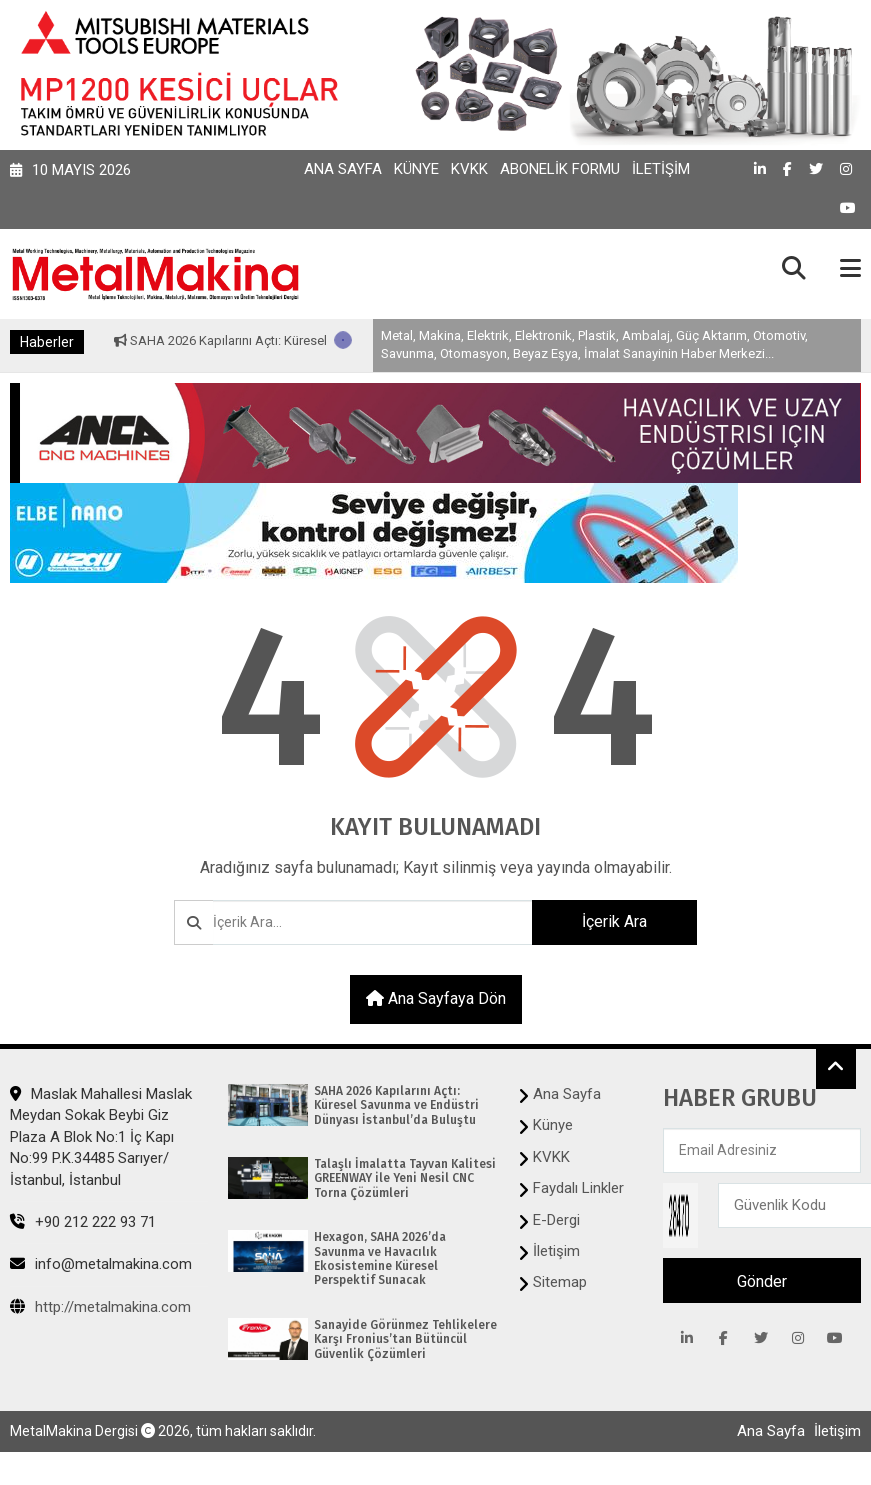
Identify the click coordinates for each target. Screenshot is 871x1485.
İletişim (661, 169)
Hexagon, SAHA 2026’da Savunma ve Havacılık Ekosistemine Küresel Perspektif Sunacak (380, 1258)
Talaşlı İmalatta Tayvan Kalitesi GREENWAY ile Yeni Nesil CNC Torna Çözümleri (405, 1178)
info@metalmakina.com (101, 1264)
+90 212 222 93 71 (83, 1222)
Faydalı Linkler (578, 1188)
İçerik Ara (614, 921)
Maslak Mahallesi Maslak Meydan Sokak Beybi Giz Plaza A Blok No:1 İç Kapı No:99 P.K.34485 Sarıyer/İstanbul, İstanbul (101, 1137)
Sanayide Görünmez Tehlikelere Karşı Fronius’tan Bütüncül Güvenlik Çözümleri (405, 1339)
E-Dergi (556, 1220)
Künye (416, 169)
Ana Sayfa (343, 169)
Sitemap (560, 1282)
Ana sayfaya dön (436, 998)
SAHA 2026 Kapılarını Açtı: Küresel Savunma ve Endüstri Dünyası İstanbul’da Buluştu (396, 1105)
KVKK (469, 169)
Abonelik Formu (560, 169)
